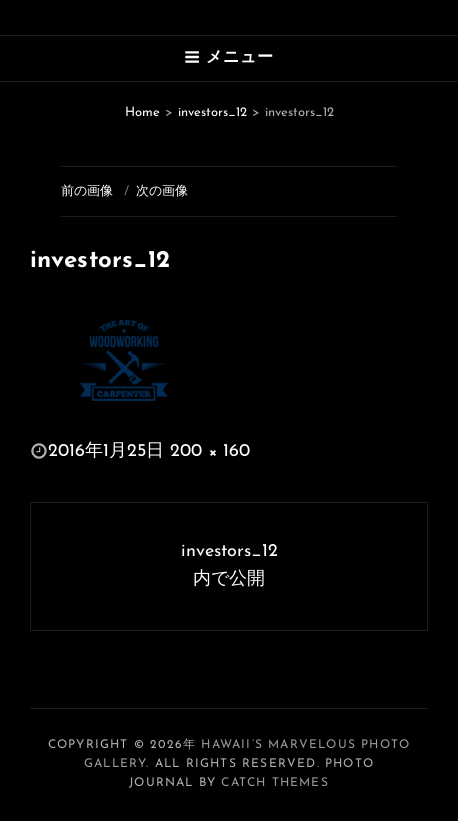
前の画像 (87, 191)
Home (142, 112)
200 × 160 (210, 451)
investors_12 (212, 112)
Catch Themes (274, 783)
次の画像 (162, 191)
